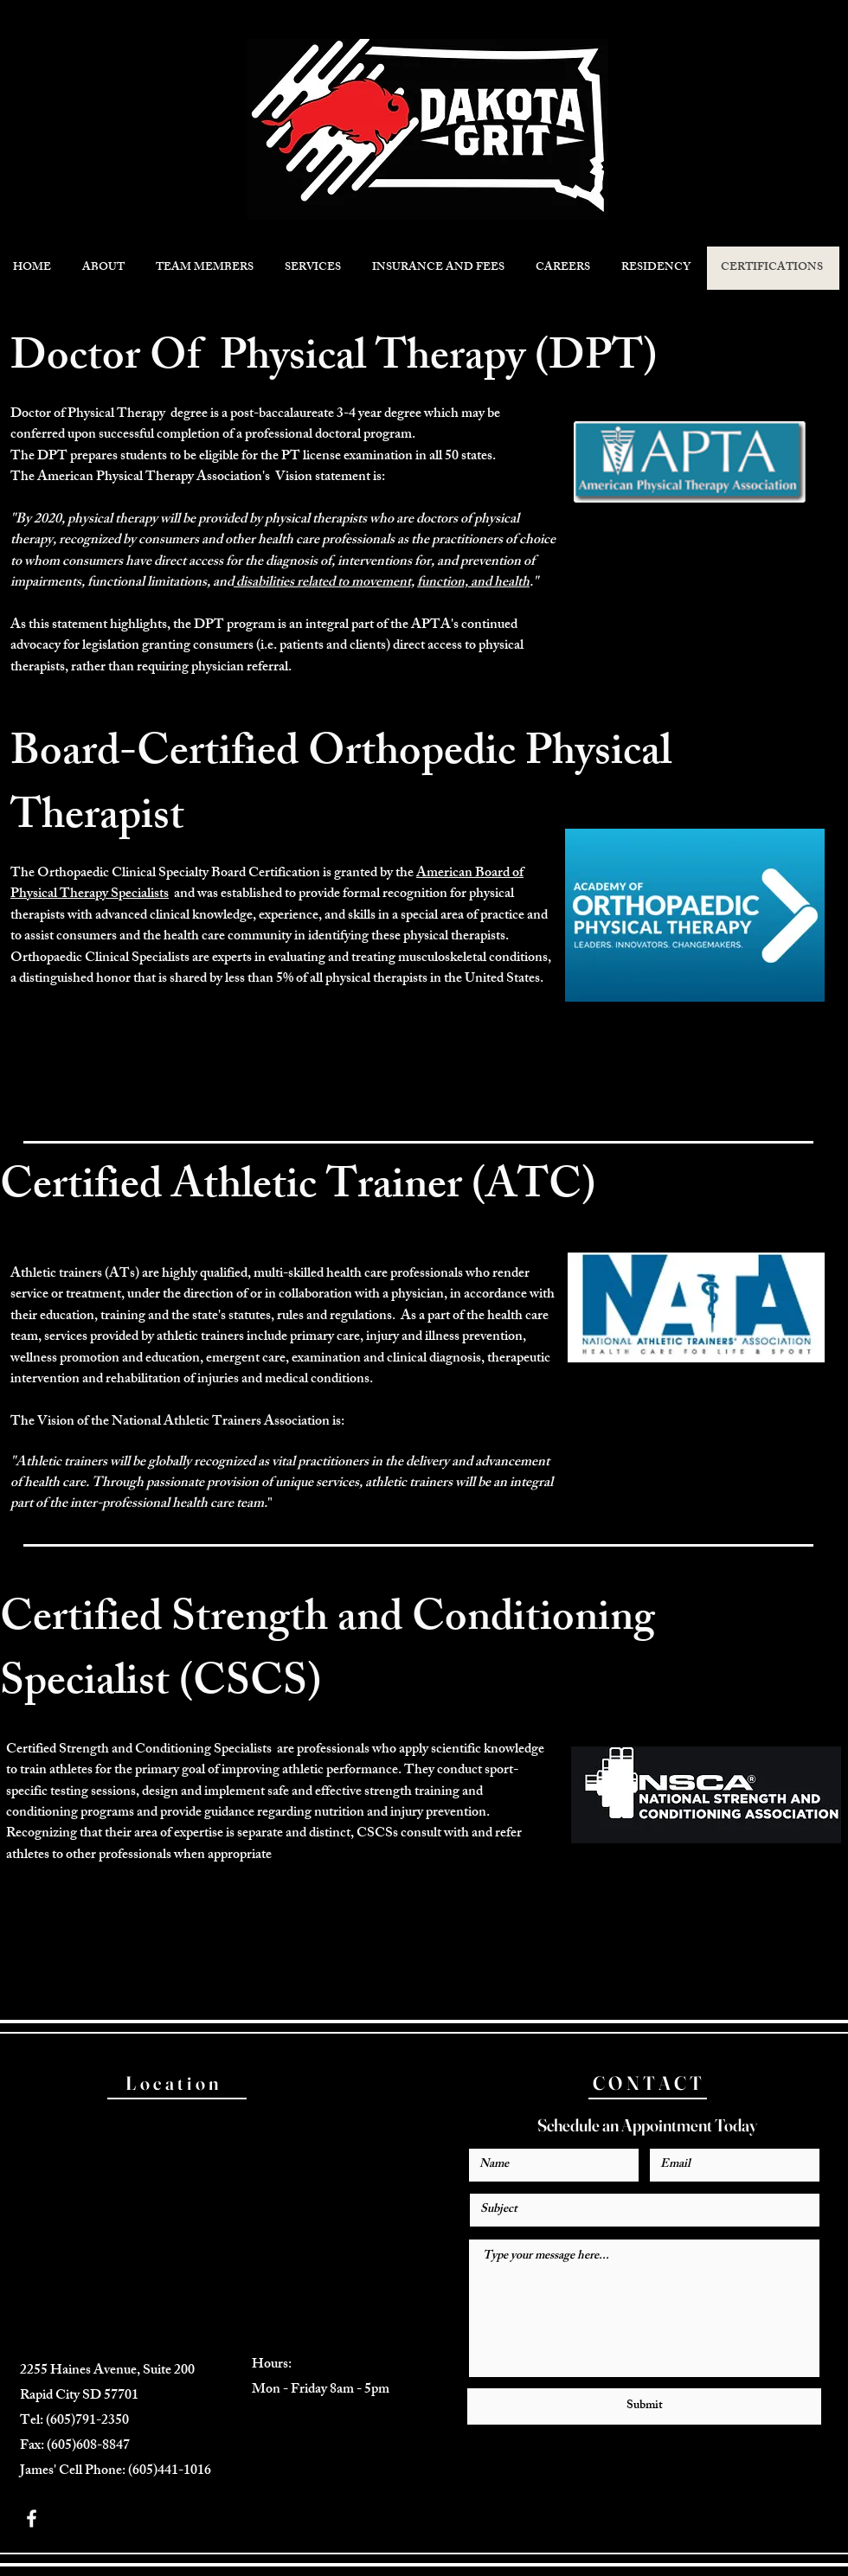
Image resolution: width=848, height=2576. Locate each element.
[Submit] (644, 2406)
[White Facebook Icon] (31, 2518)
